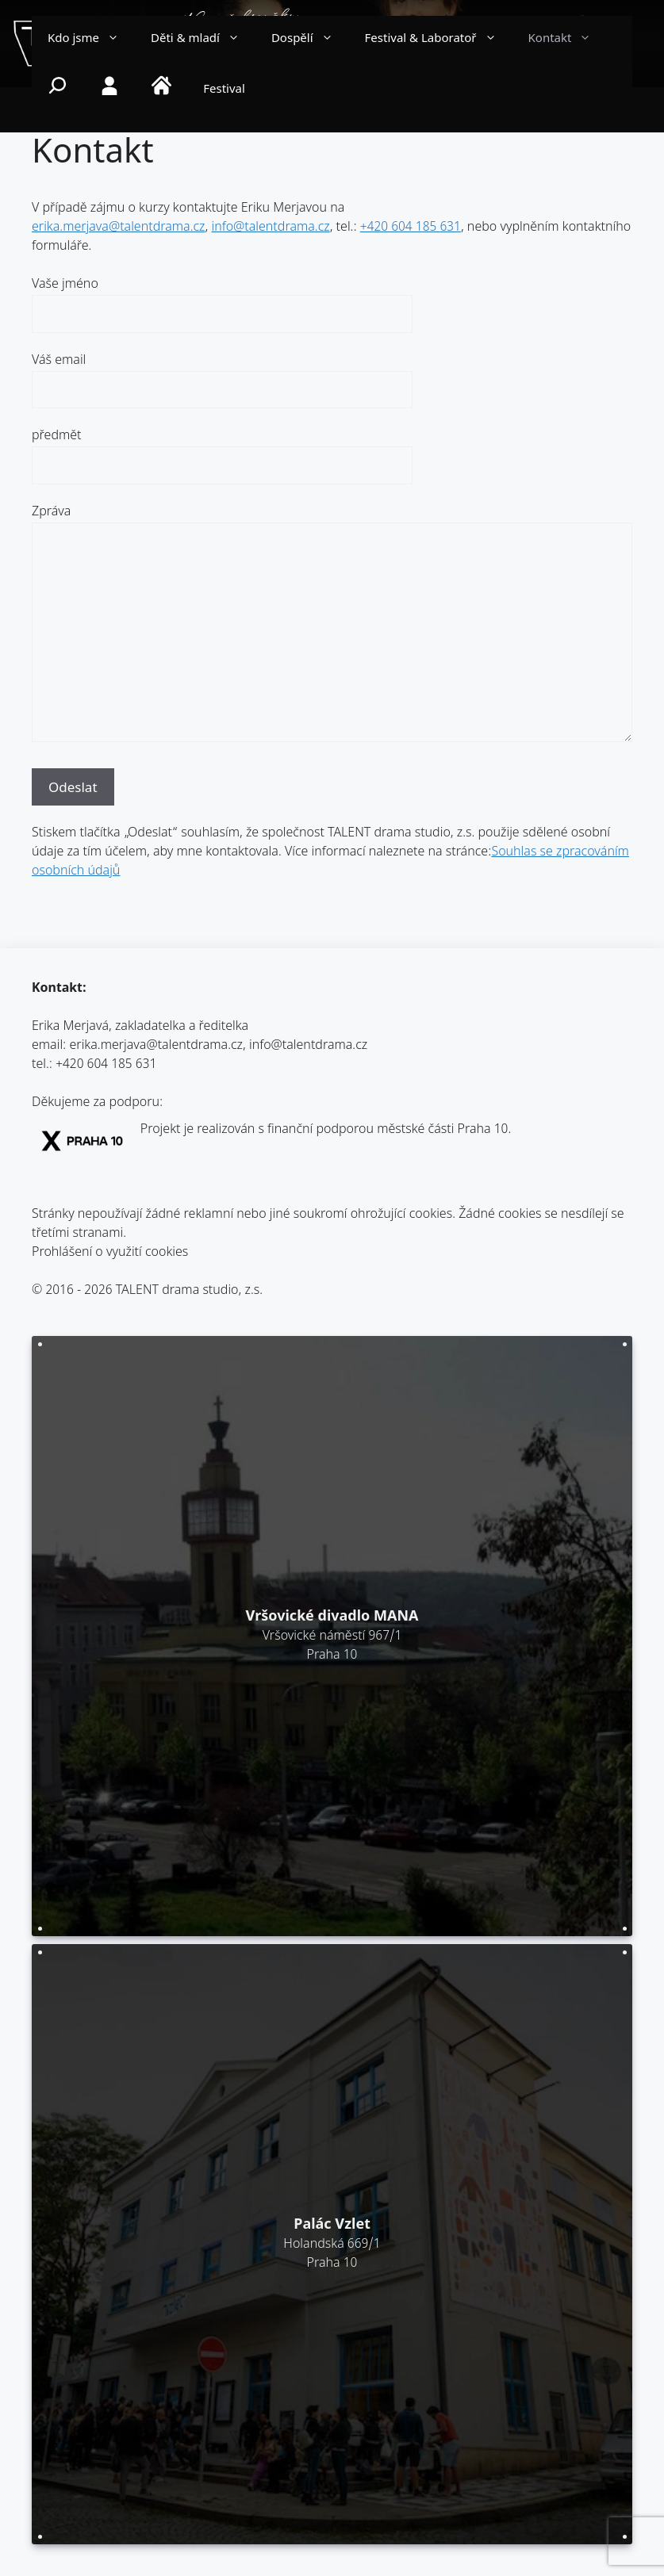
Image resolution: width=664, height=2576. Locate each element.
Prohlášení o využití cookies (110, 1253)
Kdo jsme (91, 39)
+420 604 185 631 (410, 228)
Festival (224, 90)
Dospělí (310, 39)
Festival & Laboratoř (438, 39)
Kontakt (568, 39)
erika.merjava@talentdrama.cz (118, 228)
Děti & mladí (203, 39)
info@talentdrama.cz (270, 228)
